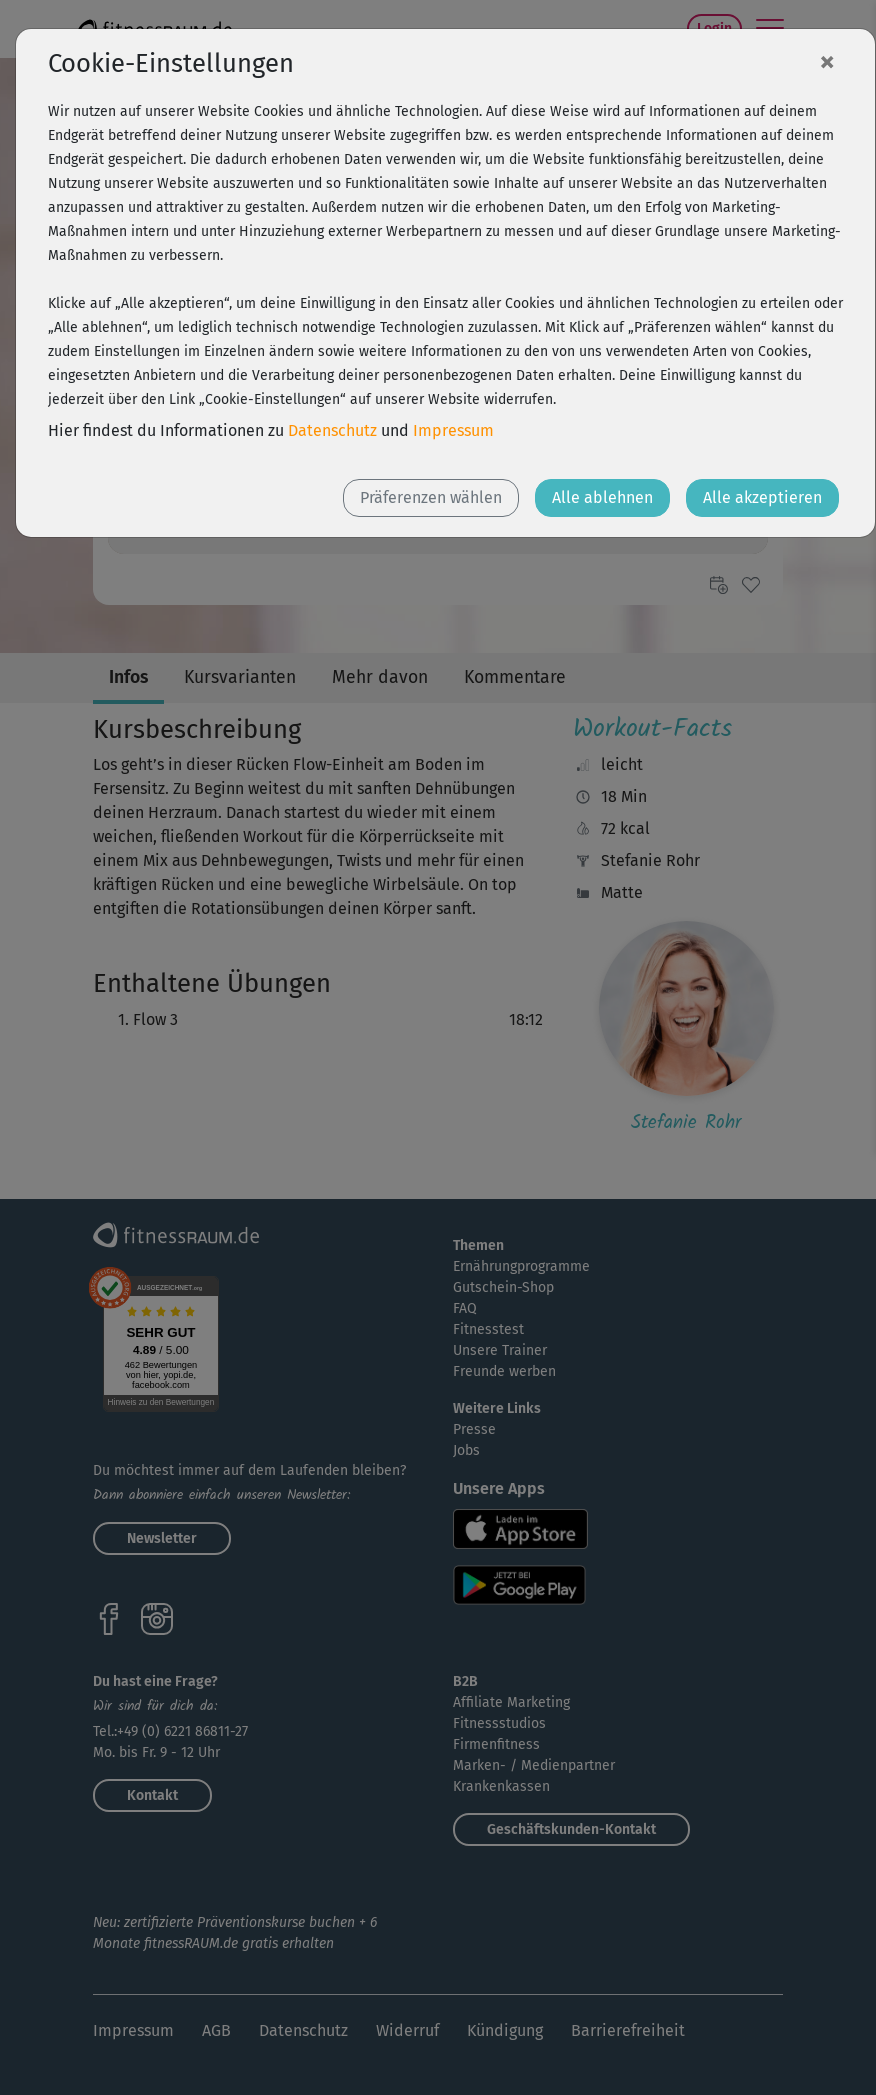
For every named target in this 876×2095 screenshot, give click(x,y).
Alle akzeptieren (762, 497)
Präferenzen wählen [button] (431, 497)
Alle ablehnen (602, 497)
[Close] (827, 61)
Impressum (453, 430)
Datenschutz (332, 430)
